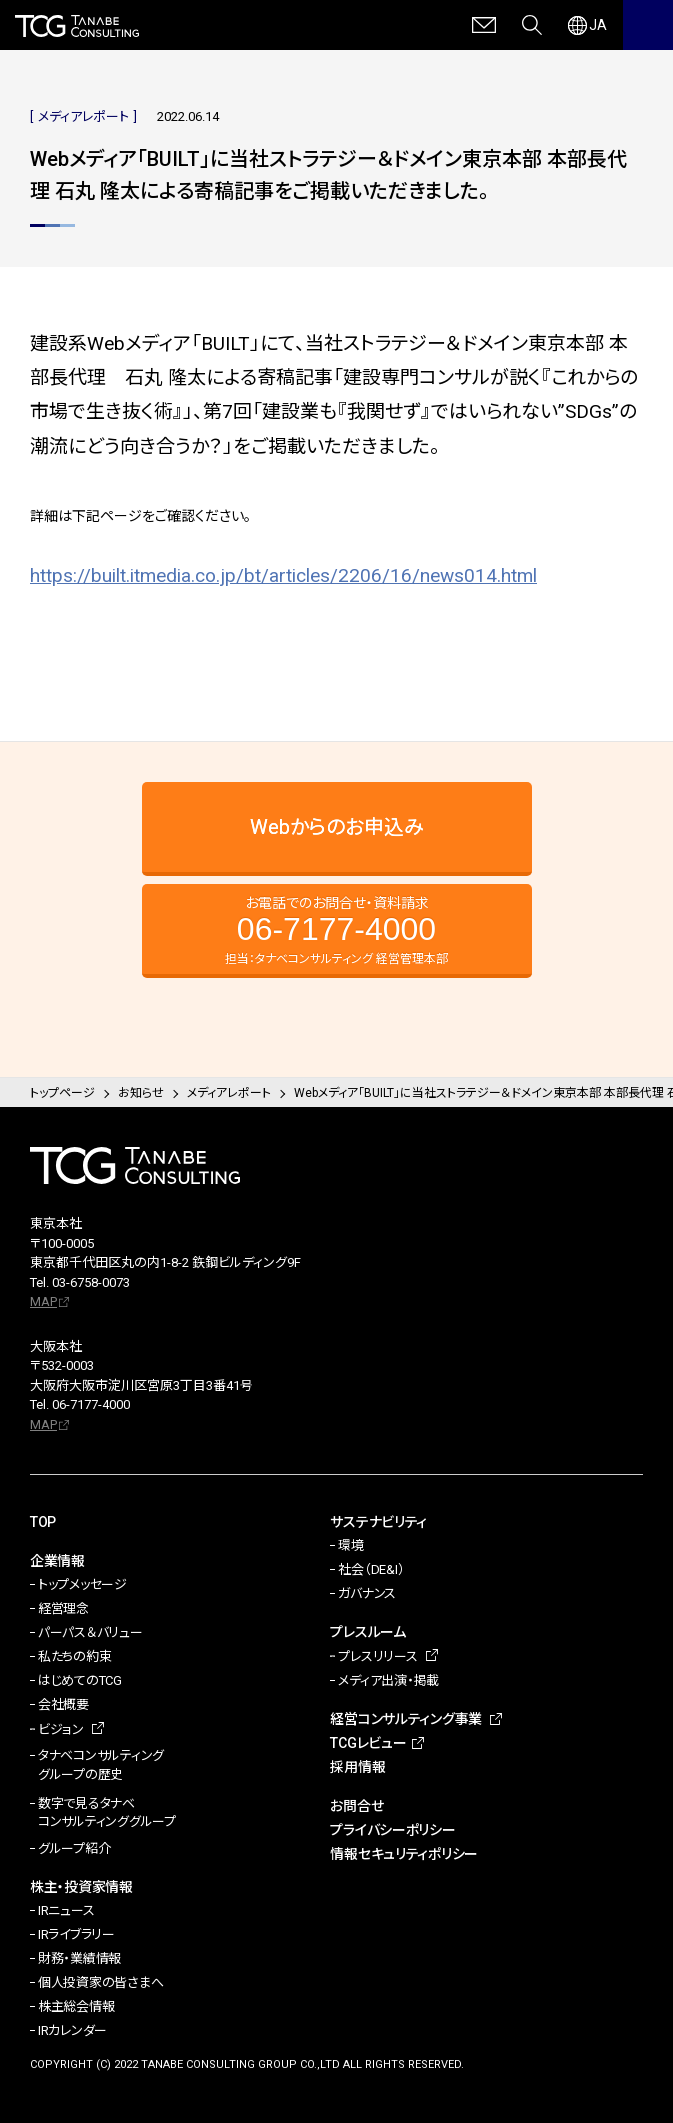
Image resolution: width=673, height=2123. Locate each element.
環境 (350, 1545)
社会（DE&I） (371, 1569)
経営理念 (63, 1608)
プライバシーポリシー (392, 1830)
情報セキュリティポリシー (404, 1854)
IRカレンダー (72, 2030)
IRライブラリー (76, 1934)
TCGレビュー (368, 1743)
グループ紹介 (74, 1848)
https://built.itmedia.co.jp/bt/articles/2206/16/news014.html (283, 575)
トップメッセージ (82, 1584)
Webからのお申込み (337, 827)
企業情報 (57, 1561)
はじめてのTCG (80, 1680)
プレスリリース (377, 1656)
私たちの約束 (74, 1656)
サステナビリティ (378, 1522)
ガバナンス (367, 1593)
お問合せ (356, 1806)
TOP (43, 1522)
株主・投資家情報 (81, 1887)
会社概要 (63, 1704)
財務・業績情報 (79, 1958)
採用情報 (357, 1767)
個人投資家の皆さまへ (100, 1982)
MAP (43, 1301)
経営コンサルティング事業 (406, 1719)
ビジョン (61, 1729)
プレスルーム (367, 1632)
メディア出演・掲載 (388, 1680)
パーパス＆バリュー (90, 1632)
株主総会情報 (76, 2006)
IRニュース (66, 1910)
